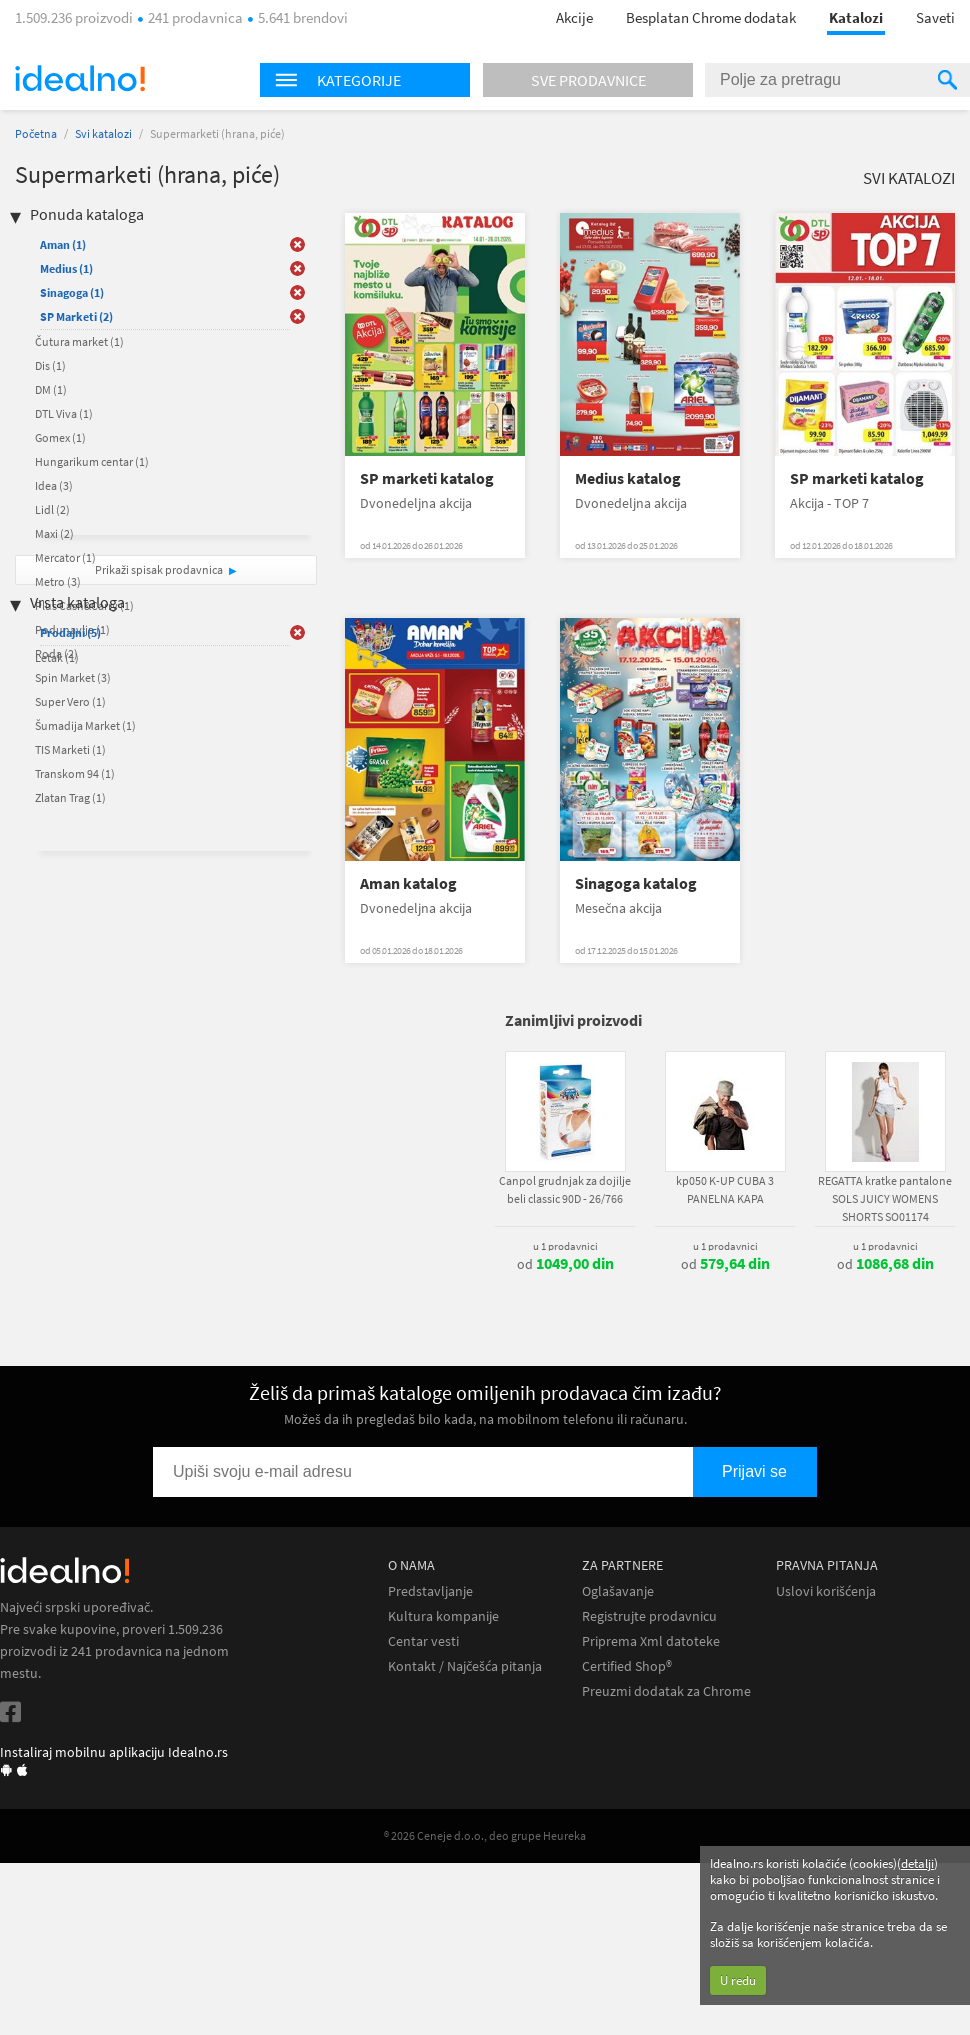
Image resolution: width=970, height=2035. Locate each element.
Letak (57, 657)
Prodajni (70, 632)
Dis (50, 365)
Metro (58, 581)
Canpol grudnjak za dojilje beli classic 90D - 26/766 (565, 1189)
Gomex (60, 437)
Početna (36, 133)
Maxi (54, 533)
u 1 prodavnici (565, 1246)
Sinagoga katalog (636, 883)
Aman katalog (408, 883)
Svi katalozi (103, 133)
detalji (917, 1863)
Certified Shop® (627, 1666)
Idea (54, 485)
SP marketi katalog (427, 478)
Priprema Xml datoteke (651, 1641)
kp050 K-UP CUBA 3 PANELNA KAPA (725, 1189)
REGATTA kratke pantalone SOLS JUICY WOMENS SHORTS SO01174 (885, 1198)
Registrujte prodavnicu (649, 1616)
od (565, 1264)
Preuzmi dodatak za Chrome (666, 1691)
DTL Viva (64, 413)
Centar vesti (423, 1641)
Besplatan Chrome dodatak (711, 17)
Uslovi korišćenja (826, 1591)
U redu (738, 1980)
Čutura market (79, 341)
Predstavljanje (430, 1591)
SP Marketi (76, 316)
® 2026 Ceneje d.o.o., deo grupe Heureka (485, 1835)
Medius (66, 268)
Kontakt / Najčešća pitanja (465, 1666)
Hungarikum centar (92, 461)
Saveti (935, 17)
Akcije (574, 17)
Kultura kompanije (443, 1616)
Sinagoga (72, 292)
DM (51, 389)
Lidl (52, 509)
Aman (63, 244)
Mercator (65, 557)
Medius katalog (628, 478)
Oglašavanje (618, 1591)
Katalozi (856, 17)
